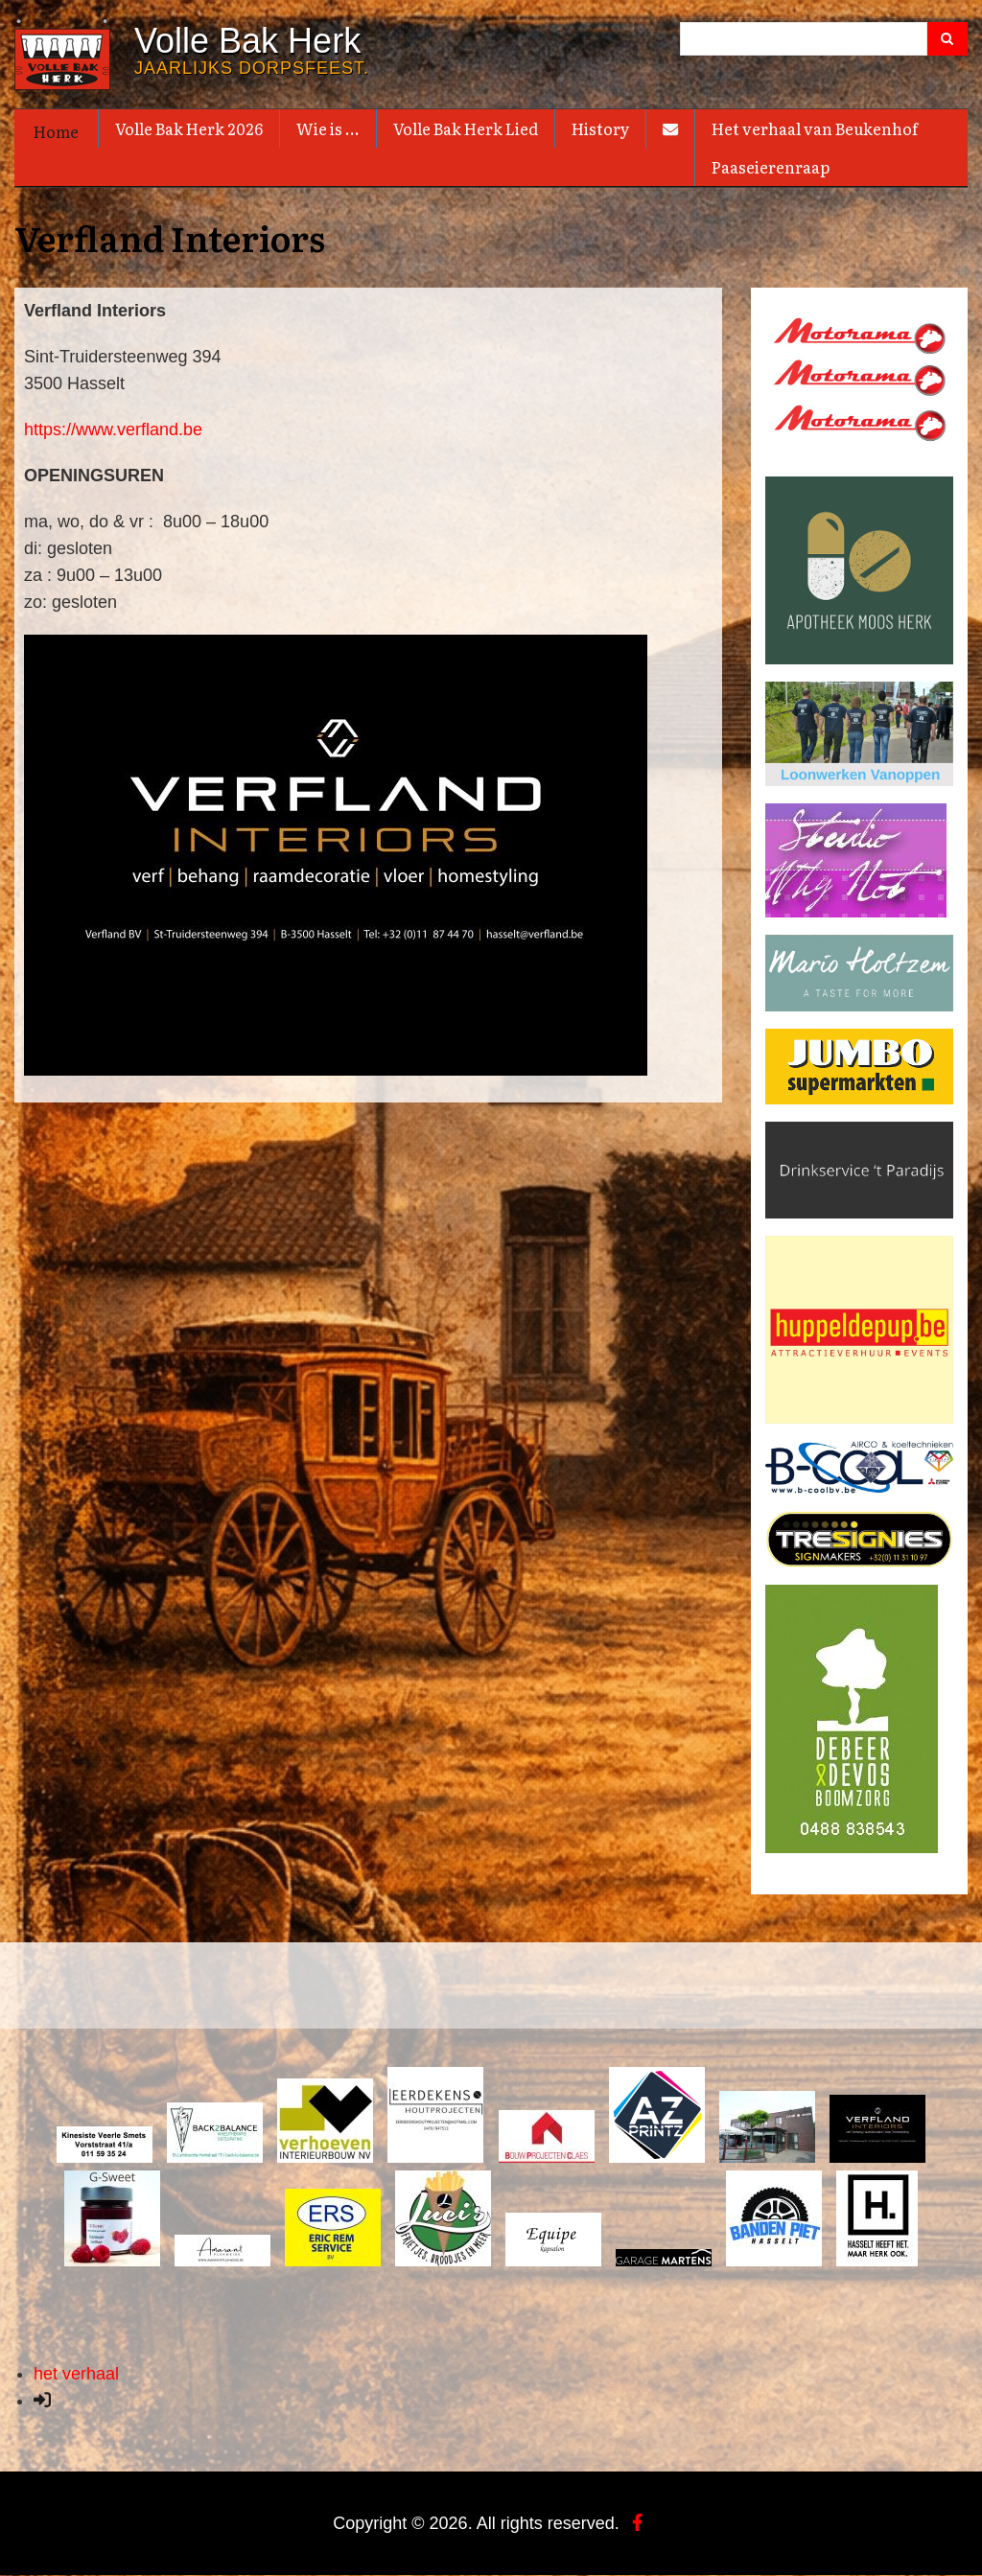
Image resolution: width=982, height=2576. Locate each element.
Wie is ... (328, 128)
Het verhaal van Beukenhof (815, 128)
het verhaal (76, 2373)
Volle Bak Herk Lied (465, 128)
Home (56, 131)
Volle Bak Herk (247, 41)
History (600, 128)
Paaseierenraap (771, 166)
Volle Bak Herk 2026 (189, 128)
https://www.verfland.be (113, 429)
